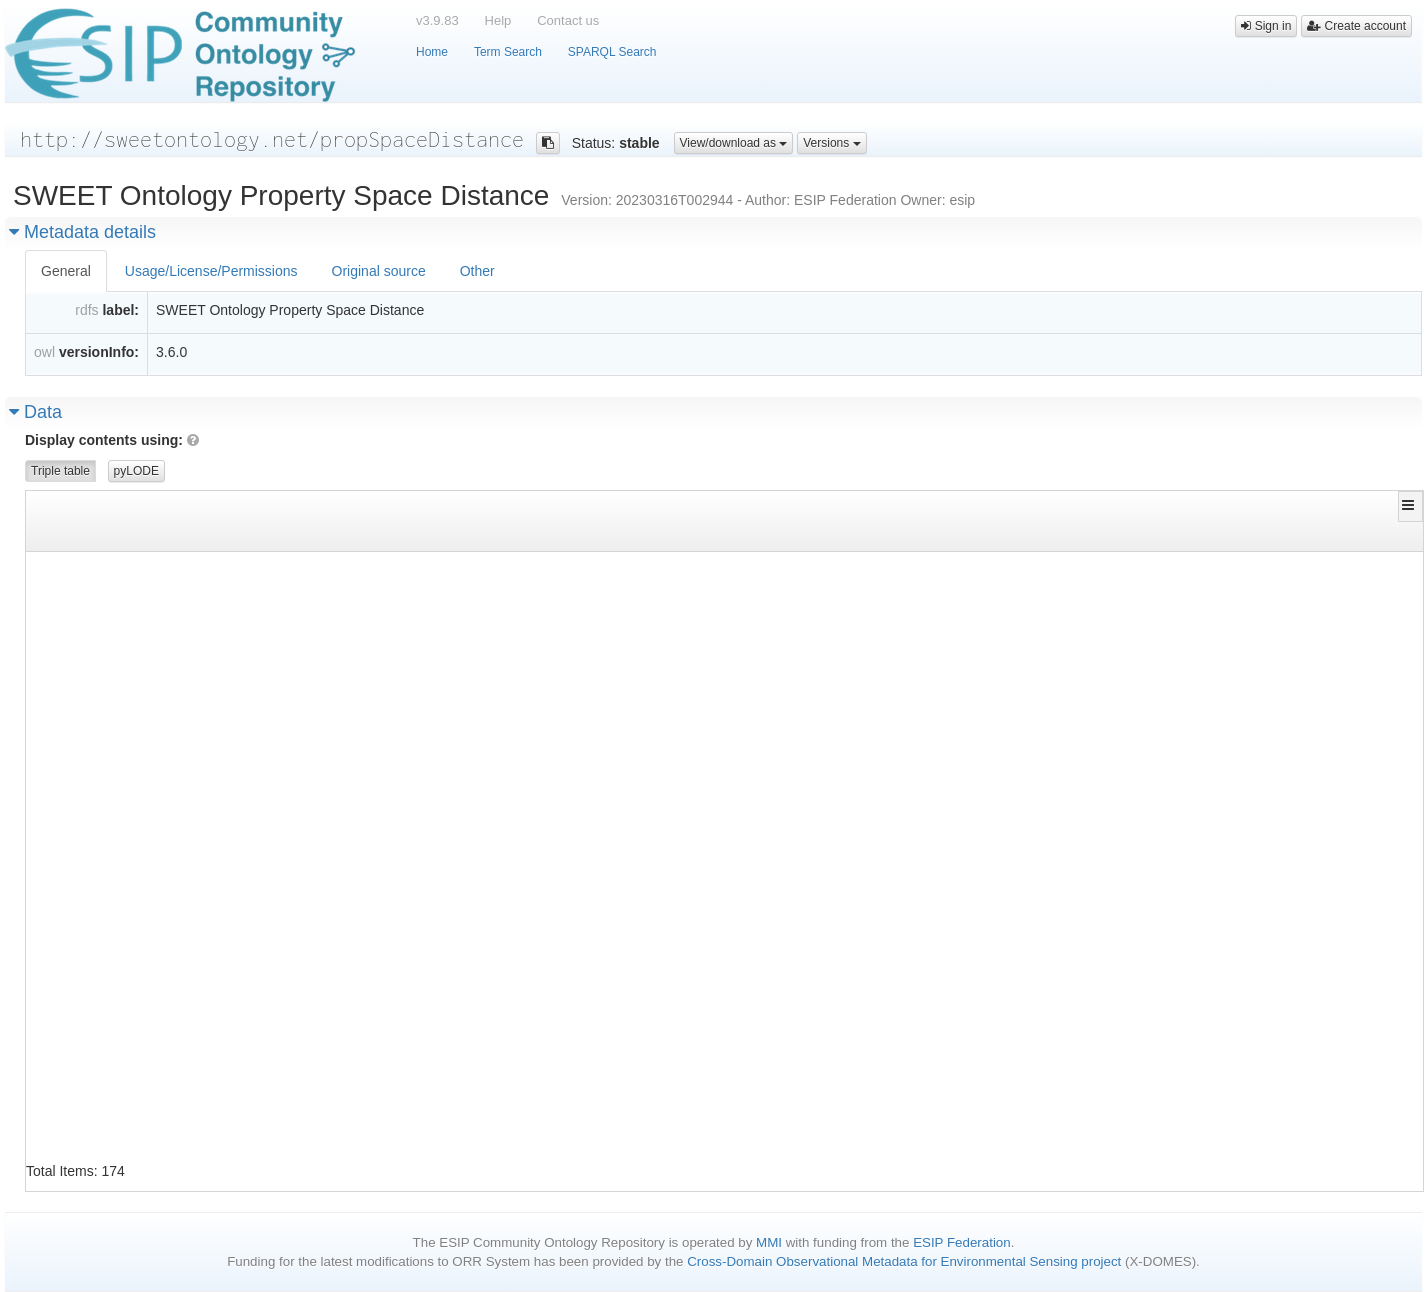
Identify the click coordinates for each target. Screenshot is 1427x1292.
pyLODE (136, 471)
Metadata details (82, 232)
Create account (1356, 26)
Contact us (568, 20)
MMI (769, 1242)
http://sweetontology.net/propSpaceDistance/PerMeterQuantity (1169, 718)
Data (35, 412)
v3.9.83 (437, 20)
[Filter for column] (258, 536)
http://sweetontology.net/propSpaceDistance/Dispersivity (223, 1138)
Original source (379, 271)
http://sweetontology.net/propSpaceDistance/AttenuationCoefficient (258, 568)
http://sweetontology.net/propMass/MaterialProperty (1138, 1108)
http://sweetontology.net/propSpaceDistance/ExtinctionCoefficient (1187, 598)
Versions (831, 143)
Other (477, 271)
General (66, 271)
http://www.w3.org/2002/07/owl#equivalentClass (654, 598)
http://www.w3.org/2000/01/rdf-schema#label (644, 628)
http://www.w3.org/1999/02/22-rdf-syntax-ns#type (661, 568)
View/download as (734, 143)
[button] (1410, 505)
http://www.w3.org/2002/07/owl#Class (1085, 568)
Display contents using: (112, 440)
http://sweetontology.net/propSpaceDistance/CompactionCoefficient (255, 658)
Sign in (1266, 26)
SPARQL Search (612, 52)
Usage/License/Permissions (211, 271)
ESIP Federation (962, 1242)
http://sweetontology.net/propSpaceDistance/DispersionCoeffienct (251, 1018)
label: (120, 310)
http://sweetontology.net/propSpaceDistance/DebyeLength (220, 838)
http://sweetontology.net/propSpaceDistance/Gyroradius (1148, 778)
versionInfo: (99, 352)
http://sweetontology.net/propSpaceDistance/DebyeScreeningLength (1183, 868)
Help (498, 20)
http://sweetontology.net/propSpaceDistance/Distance (1141, 928)
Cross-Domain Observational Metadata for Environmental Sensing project (904, 1261)
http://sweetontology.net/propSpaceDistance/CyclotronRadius (234, 748)
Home (432, 52)
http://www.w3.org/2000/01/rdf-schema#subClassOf (661, 718)
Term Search (508, 52)
